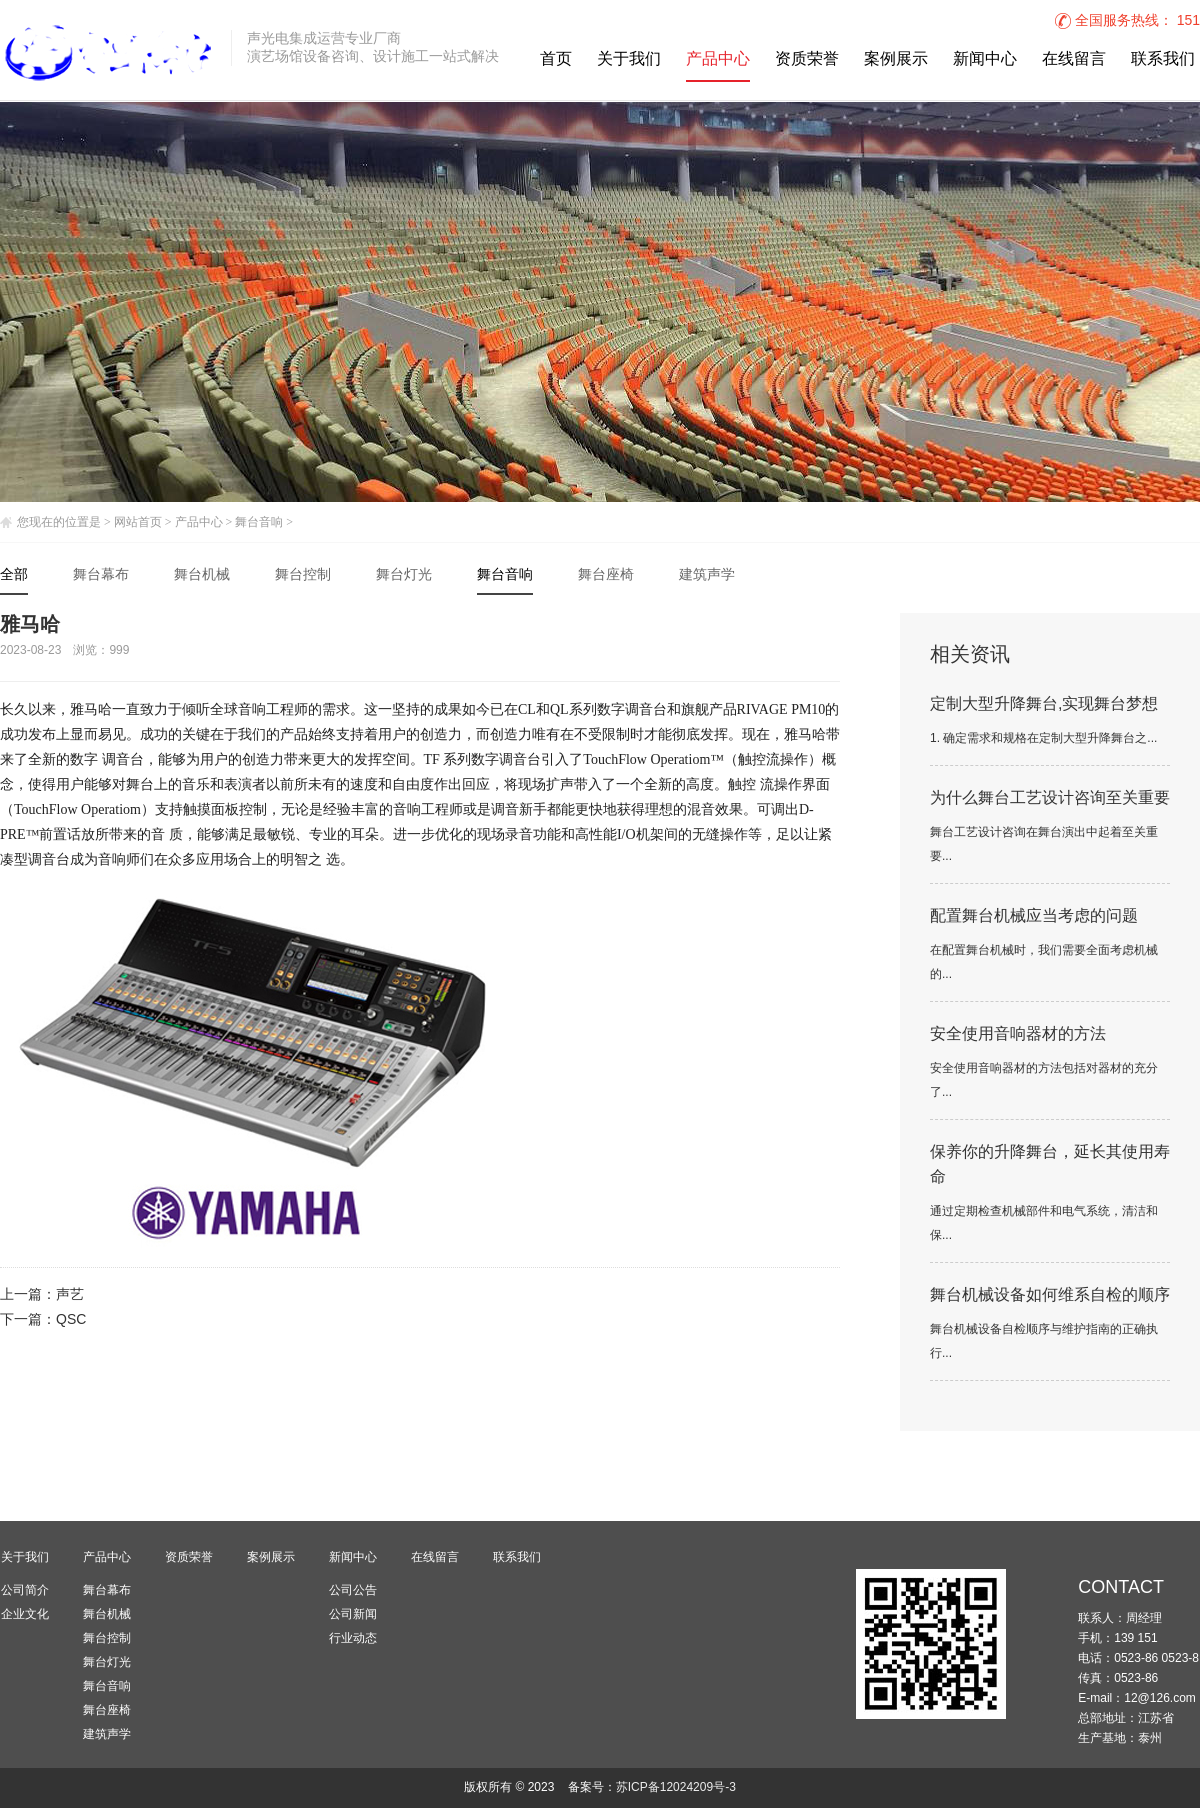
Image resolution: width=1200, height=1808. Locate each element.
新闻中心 (985, 59)
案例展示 (896, 59)
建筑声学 (707, 575)
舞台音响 (259, 522)
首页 (556, 59)
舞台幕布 (101, 575)
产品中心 (718, 59)
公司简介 (25, 1590)
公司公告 (353, 1590)
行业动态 (353, 1638)
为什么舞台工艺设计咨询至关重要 (1050, 798)
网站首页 (138, 522)
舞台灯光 (404, 575)
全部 (14, 575)
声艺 (70, 1295)
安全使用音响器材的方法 (1018, 1034)
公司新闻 (353, 1614)
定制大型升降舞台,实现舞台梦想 (1044, 704)
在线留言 (1074, 59)
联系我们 (1163, 59)
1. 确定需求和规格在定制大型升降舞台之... (1043, 738)
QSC (71, 1320)
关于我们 (629, 59)
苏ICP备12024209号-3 (676, 1787)
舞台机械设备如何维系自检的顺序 (1050, 1295)
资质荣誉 (807, 59)
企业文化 (25, 1614)
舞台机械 (202, 575)
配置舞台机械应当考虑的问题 (1034, 916)
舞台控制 (303, 575)
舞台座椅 (606, 575)
